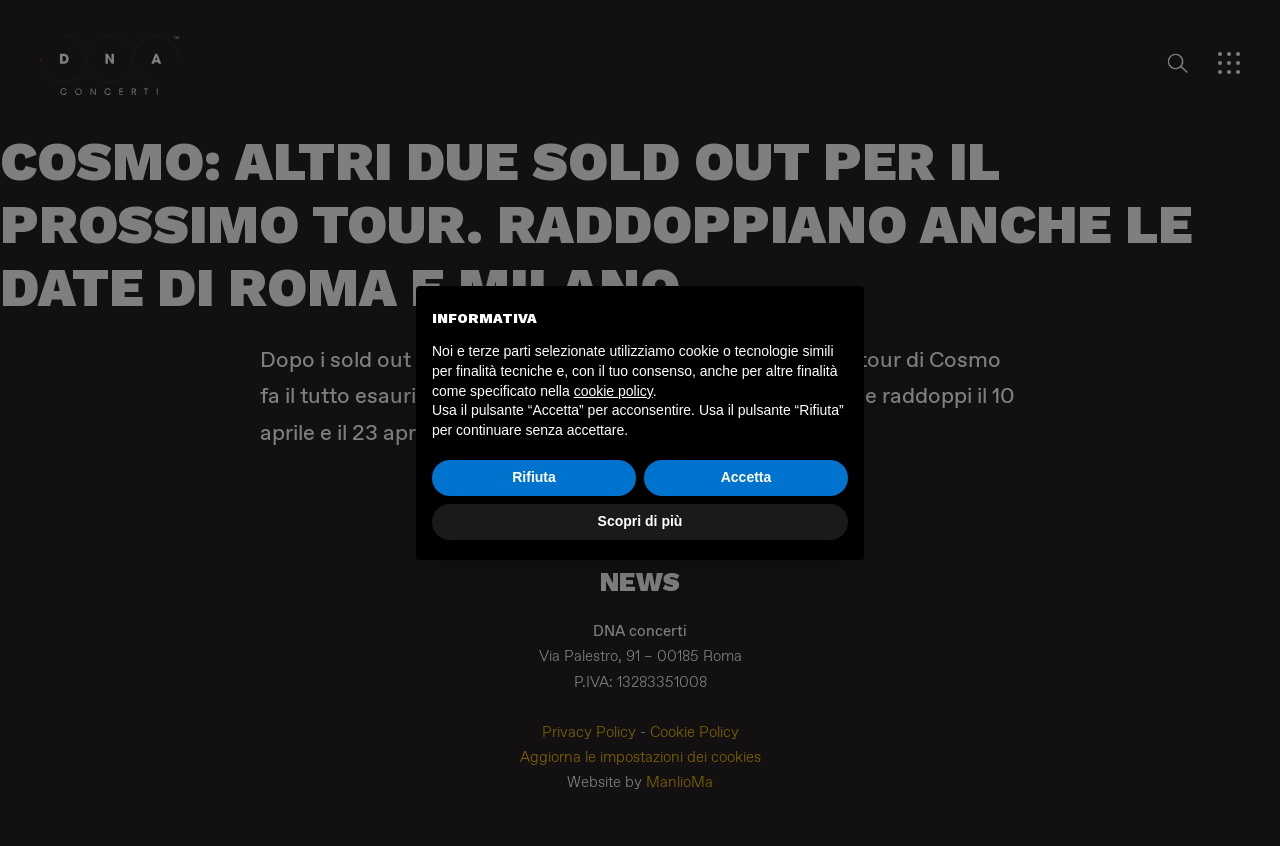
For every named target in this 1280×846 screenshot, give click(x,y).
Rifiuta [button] (534, 477)
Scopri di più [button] (640, 521)
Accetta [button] (746, 477)
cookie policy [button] (613, 391)
